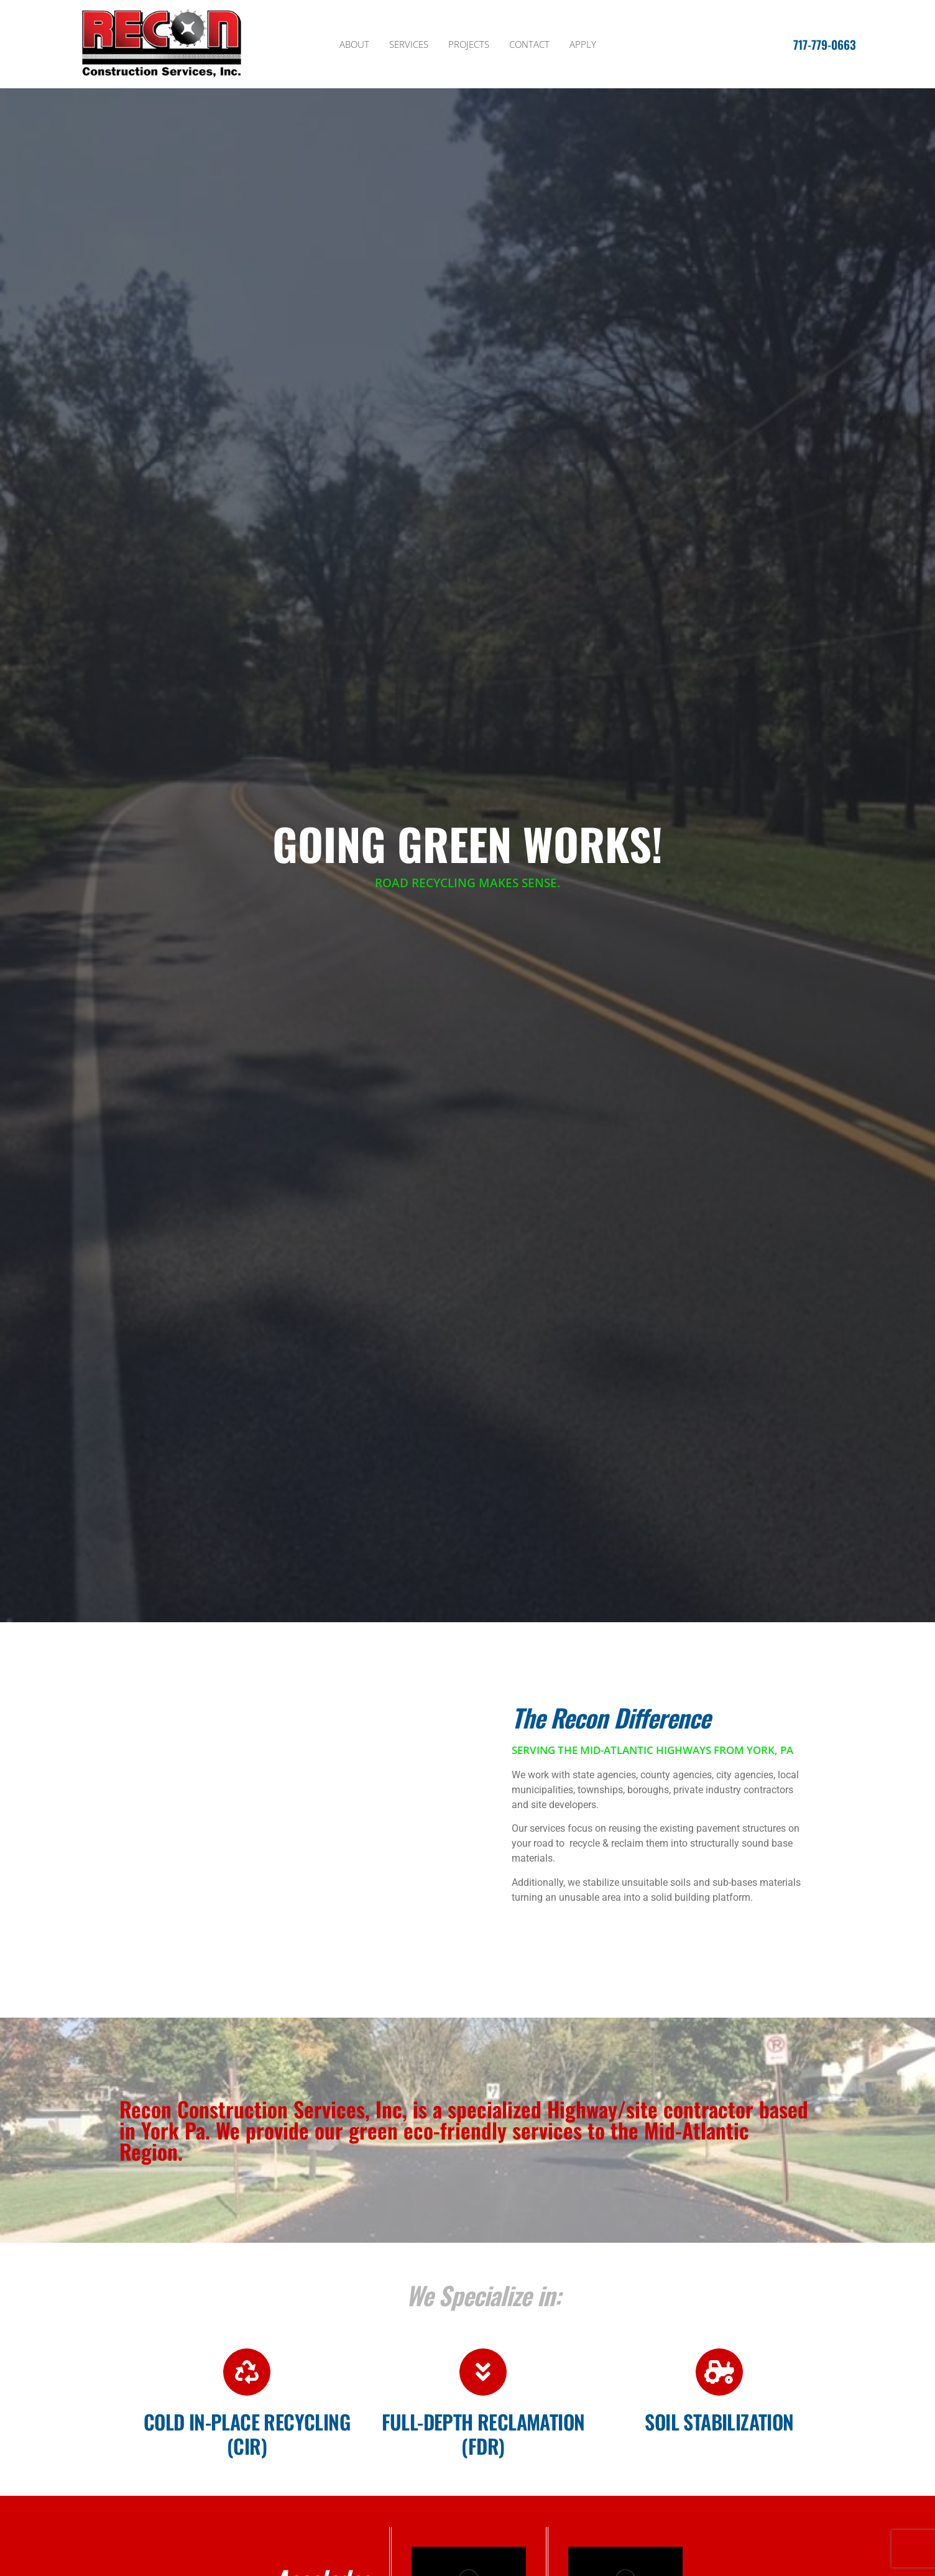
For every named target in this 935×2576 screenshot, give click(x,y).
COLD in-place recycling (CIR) (247, 2433)
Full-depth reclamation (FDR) (483, 2433)
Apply (582, 44)
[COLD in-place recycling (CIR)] (246, 2372)
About (354, 44)
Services (408, 44)
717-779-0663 (824, 44)
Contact (529, 44)
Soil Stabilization (719, 2421)
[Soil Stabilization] (719, 2372)
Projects (468, 44)
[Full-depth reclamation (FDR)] (483, 2372)
